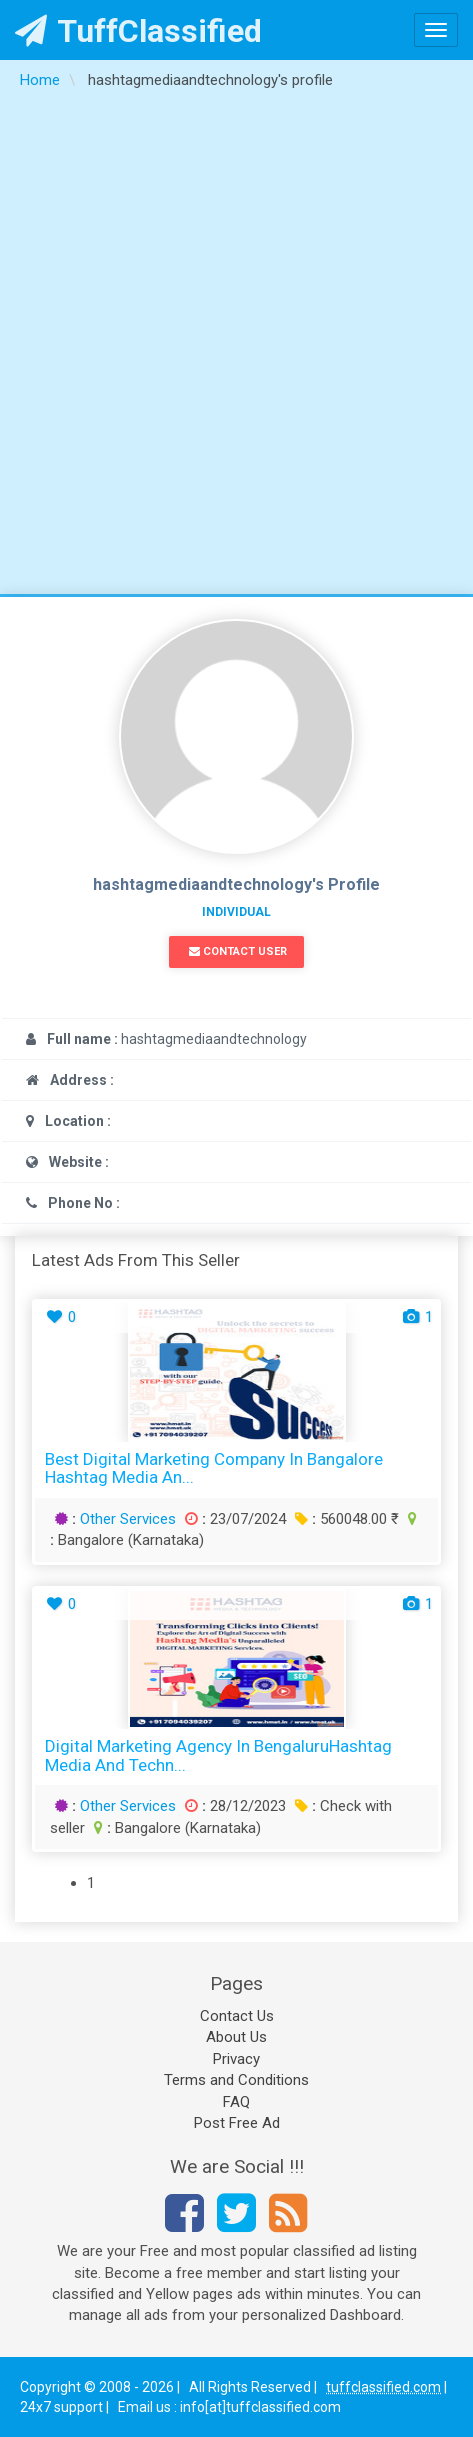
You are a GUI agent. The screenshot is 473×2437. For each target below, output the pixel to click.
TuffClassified (138, 31)
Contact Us (237, 2016)
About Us (236, 2037)
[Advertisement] (236, 347)
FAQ (236, 2102)
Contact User (238, 951)
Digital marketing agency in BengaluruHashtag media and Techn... (218, 1755)
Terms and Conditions (236, 2080)
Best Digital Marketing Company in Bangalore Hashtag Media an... (214, 1468)
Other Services (128, 1519)
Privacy (236, 2059)
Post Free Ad (237, 2123)
